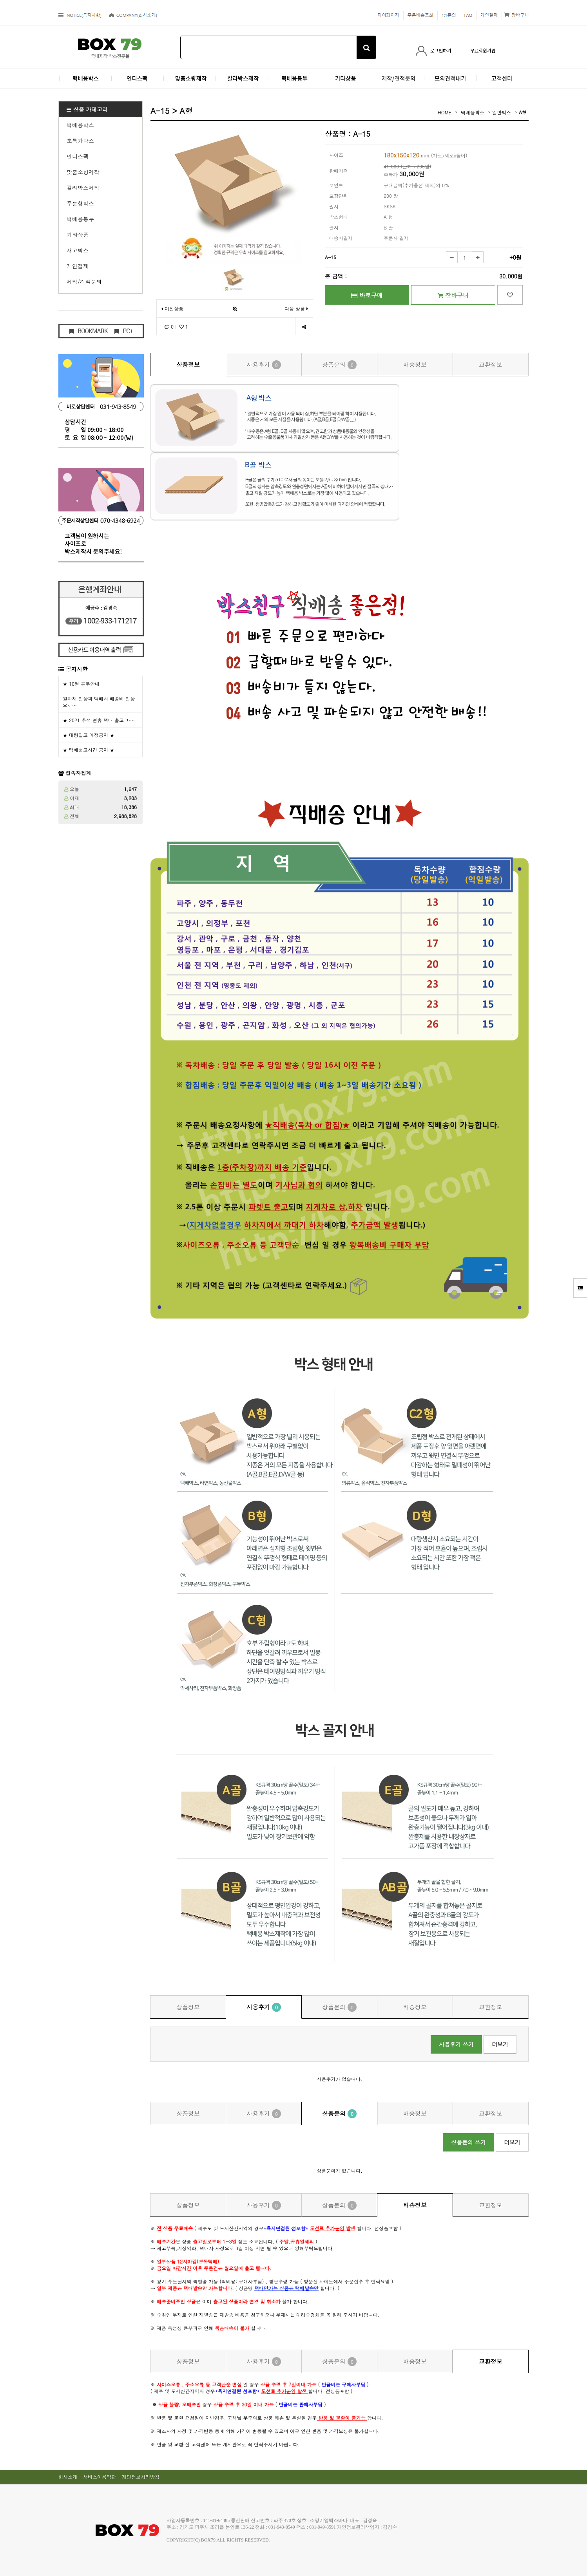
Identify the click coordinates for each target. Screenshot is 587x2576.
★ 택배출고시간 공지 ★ (88, 749)
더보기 (500, 2044)
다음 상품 (296, 308)
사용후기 (263, 364)
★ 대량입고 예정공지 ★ (88, 735)
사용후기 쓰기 (456, 2044)
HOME (444, 112)
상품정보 (188, 364)
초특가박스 (80, 141)
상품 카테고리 (87, 109)
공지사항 (77, 669)
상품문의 (339, 364)
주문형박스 (80, 203)
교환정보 (490, 364)
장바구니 (453, 295)
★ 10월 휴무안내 (81, 683)
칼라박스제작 (83, 187)
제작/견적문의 (84, 281)
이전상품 (172, 308)
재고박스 (78, 250)
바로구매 (367, 295)
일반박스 (501, 112)
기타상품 (78, 234)
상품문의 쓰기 (468, 2142)
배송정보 (415, 364)
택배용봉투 (80, 219)
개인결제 (78, 266)
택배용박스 (80, 125)
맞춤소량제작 (83, 172)
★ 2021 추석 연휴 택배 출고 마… (99, 720)
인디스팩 (78, 156)
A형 (523, 112)
